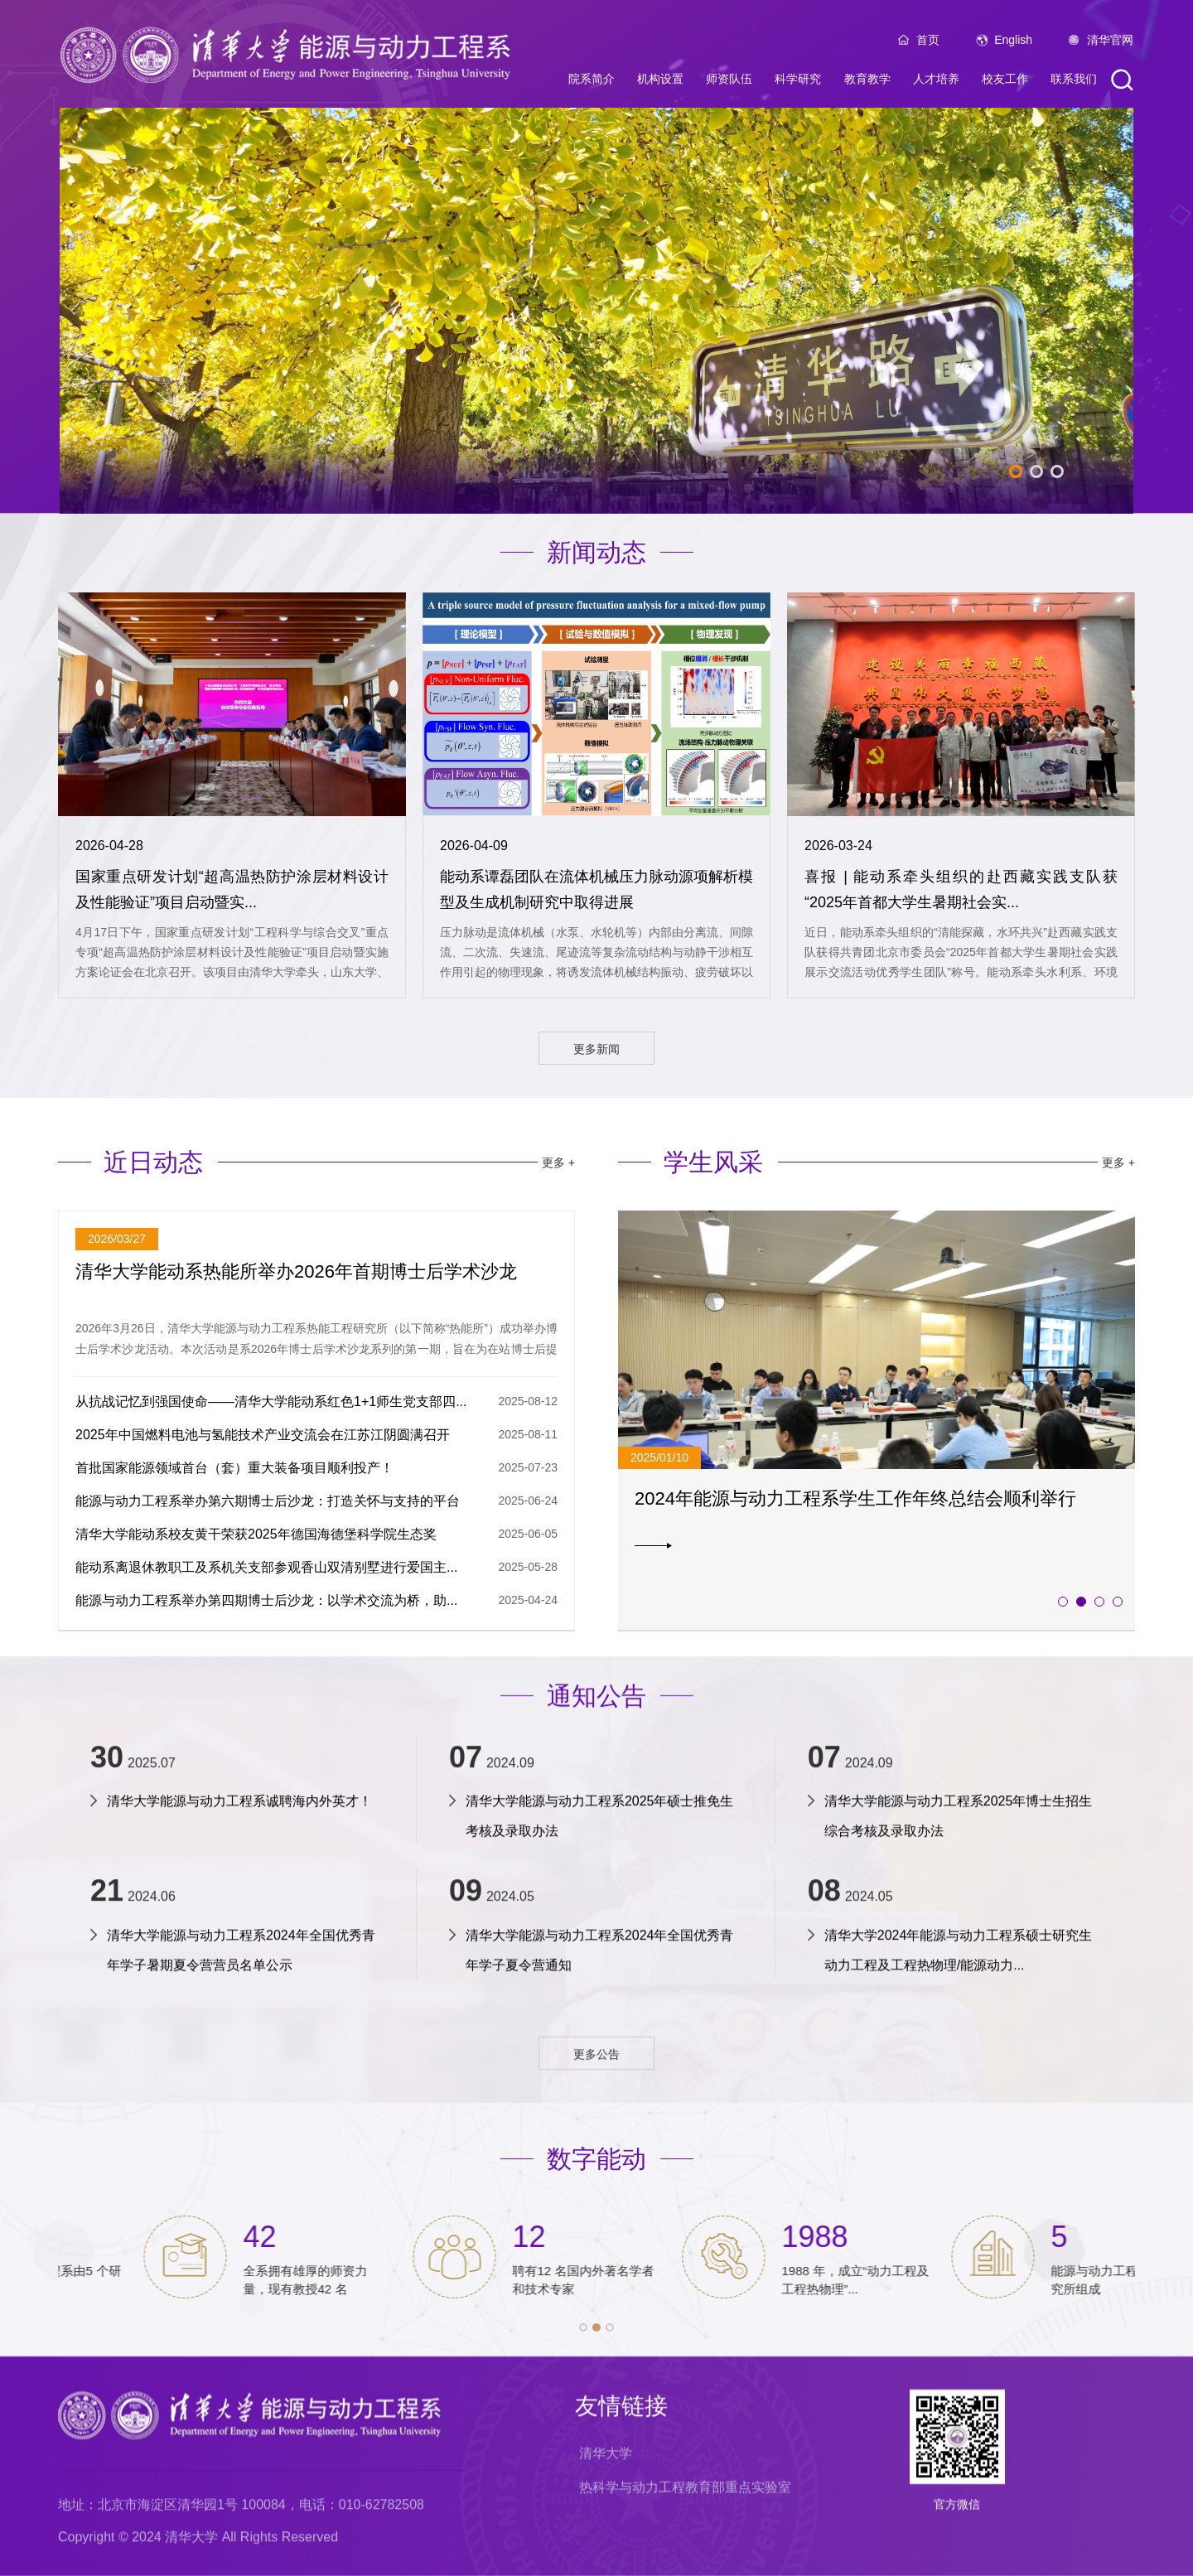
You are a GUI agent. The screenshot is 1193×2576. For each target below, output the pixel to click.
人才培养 (936, 78)
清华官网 (1110, 39)
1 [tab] (1015, 471)
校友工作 (1005, 78)
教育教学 (867, 78)
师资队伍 (729, 78)
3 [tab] (1057, 471)
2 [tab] (1036, 471)
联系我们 (1074, 78)
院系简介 (591, 78)
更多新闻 (596, 1049)
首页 (927, 39)
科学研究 (798, 78)
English (1013, 39)
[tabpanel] (596, 311)
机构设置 (660, 78)
